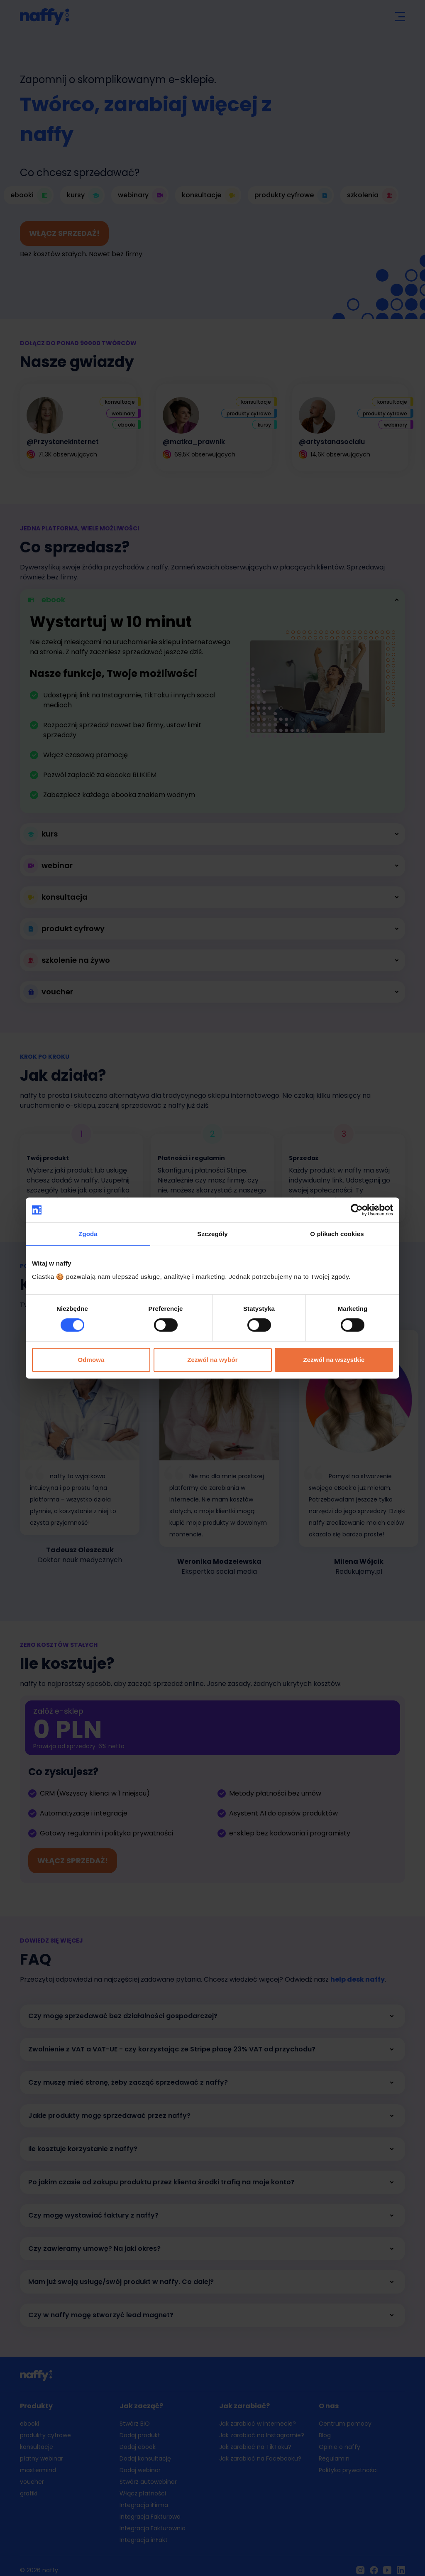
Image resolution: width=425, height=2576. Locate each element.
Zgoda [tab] (88, 1233)
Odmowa (91, 1359)
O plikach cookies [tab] (337, 1233)
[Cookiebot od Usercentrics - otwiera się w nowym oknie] (356, 1210)
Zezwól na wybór (212, 1359)
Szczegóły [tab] (212, 1233)
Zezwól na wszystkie (334, 1359)
